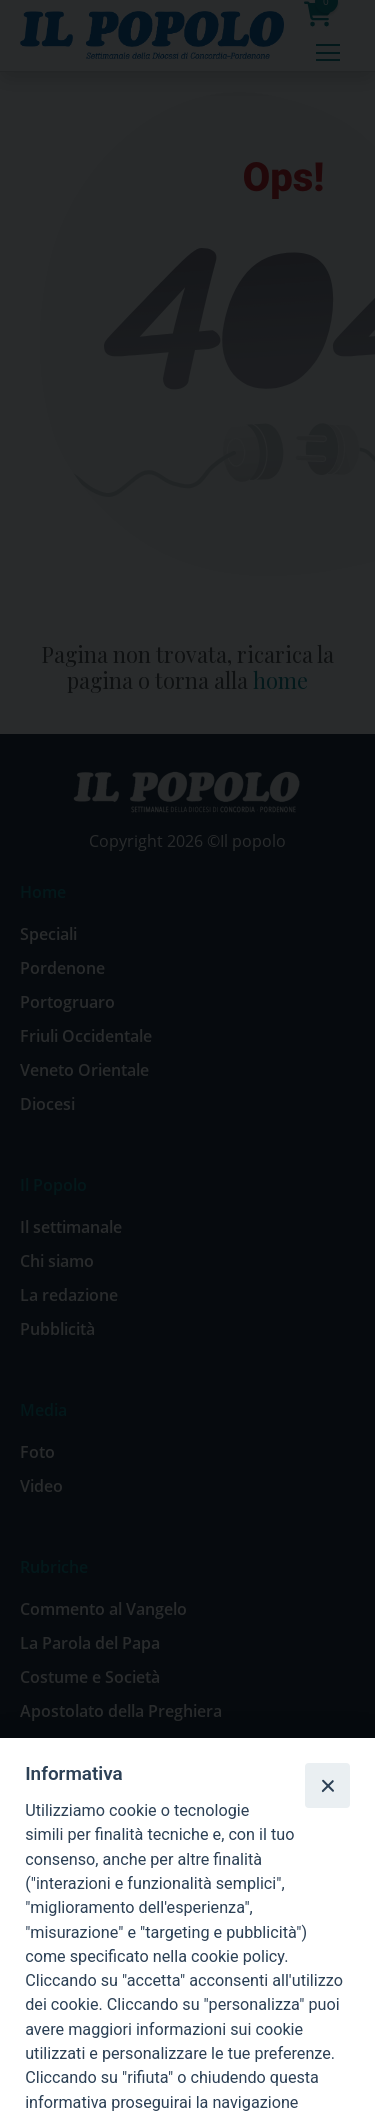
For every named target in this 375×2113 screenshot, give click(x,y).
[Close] (327, 1785)
